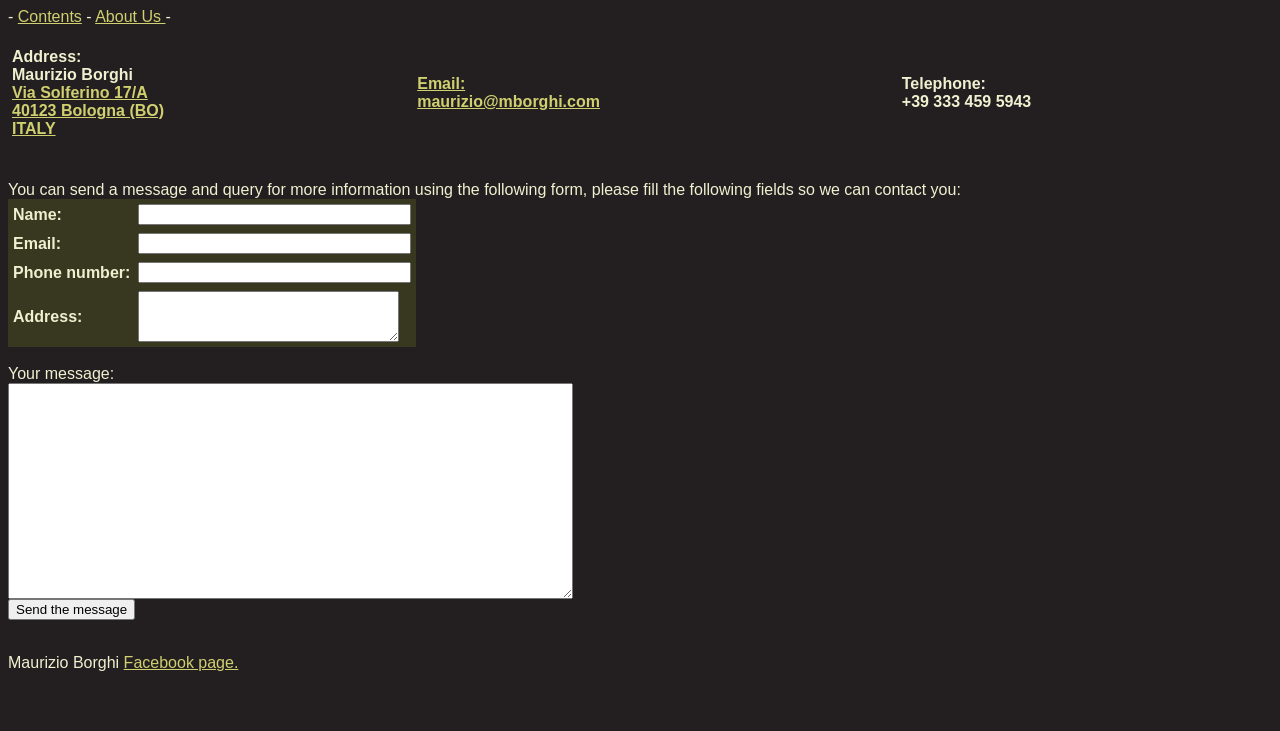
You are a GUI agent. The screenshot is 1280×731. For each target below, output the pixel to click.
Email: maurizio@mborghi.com (508, 92)
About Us (130, 16)
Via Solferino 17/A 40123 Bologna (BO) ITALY (88, 110)
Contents (50, 16)
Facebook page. (181, 713)
